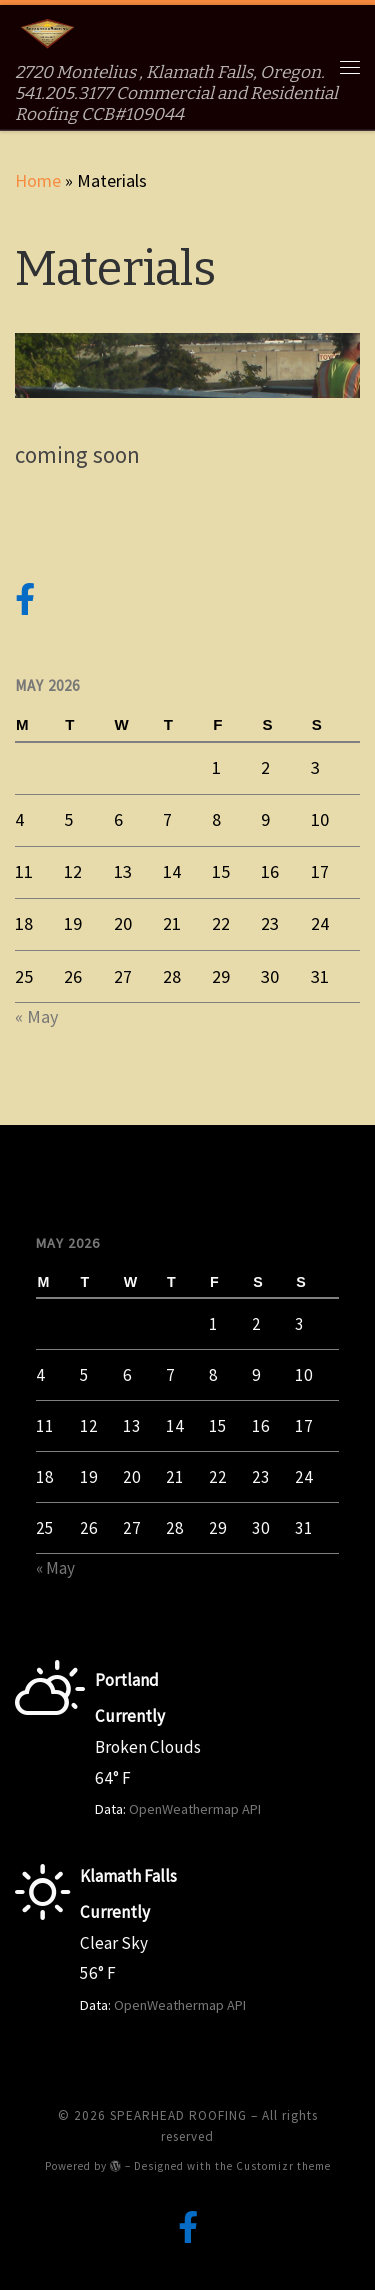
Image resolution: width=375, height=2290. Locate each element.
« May (36, 1016)
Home (38, 180)
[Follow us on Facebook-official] (25, 600)
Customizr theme (283, 2166)
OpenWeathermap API (195, 1809)
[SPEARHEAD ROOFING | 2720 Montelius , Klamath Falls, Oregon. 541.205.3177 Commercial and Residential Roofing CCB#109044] (47, 33)
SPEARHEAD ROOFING (178, 2115)
